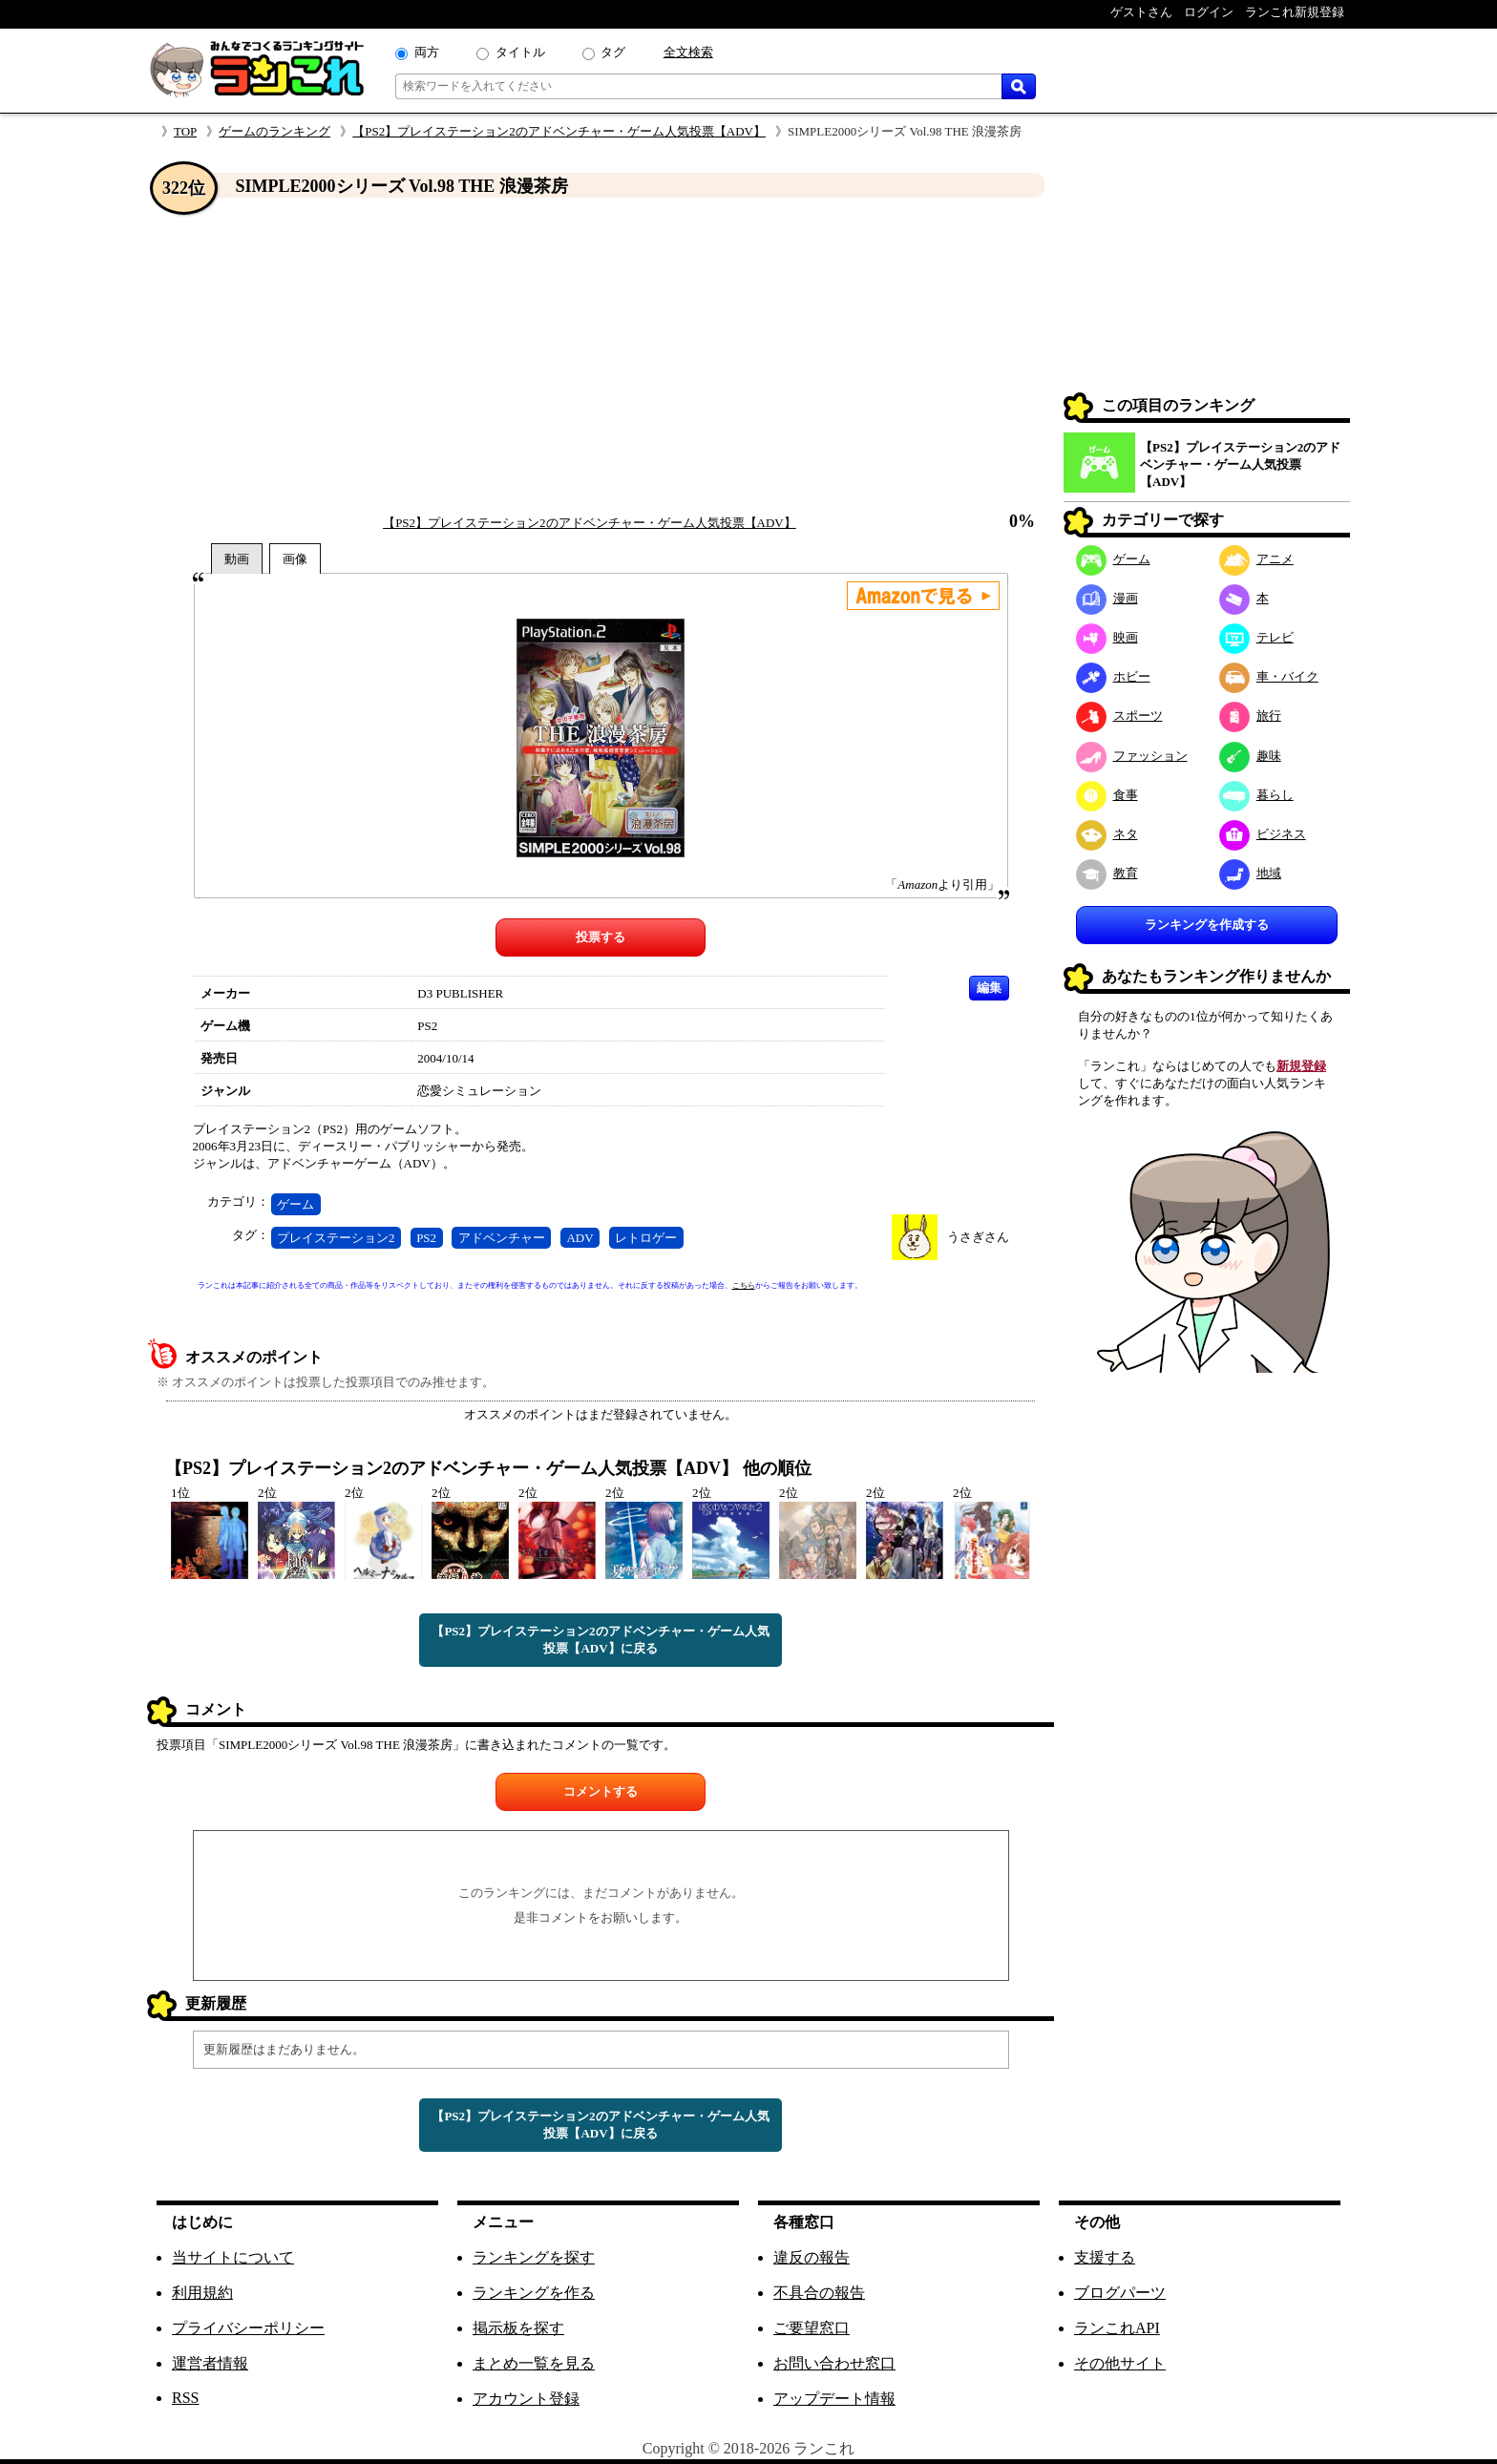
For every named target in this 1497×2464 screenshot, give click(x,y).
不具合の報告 (819, 2293)
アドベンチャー (501, 1238)
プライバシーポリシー (248, 2328)
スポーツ (1119, 715)
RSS (185, 2398)
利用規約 (202, 2293)
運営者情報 (210, 2363)
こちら (743, 1285)
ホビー (1113, 676)
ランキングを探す (534, 2257)
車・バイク (1268, 676)
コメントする (600, 1791)
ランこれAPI (1117, 2328)
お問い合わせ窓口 (834, 2363)
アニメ (1256, 559)
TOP (185, 131)
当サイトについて (233, 2257)
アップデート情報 (834, 2398)
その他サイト (1120, 2363)
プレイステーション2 (336, 1238)
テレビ (1256, 637)
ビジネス (1262, 834)
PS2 (426, 1238)
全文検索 (688, 52)
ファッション (1132, 755)
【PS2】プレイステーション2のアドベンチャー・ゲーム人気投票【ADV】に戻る (600, 1639)
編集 (989, 987)
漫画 (1107, 598)
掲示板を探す (518, 2328)
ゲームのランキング (274, 131)
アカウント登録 (526, 2398)
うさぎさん (978, 1237)
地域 (1250, 873)
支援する (1104, 2257)
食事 (1107, 795)
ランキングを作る (534, 2293)
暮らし (1256, 795)
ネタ (1107, 834)
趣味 (1250, 755)
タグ (613, 52)
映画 (1107, 637)
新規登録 (1301, 1066)
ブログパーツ (1120, 2293)
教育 (1107, 873)
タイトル (520, 52)
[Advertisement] (600, 356)
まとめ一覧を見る (534, 2363)
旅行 (1250, 715)
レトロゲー (646, 1238)
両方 (426, 52)
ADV (579, 1238)
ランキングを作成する (1207, 924)
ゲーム (295, 1204)
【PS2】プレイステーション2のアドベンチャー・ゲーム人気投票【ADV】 (559, 131)
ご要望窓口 (811, 2328)
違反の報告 (811, 2257)
